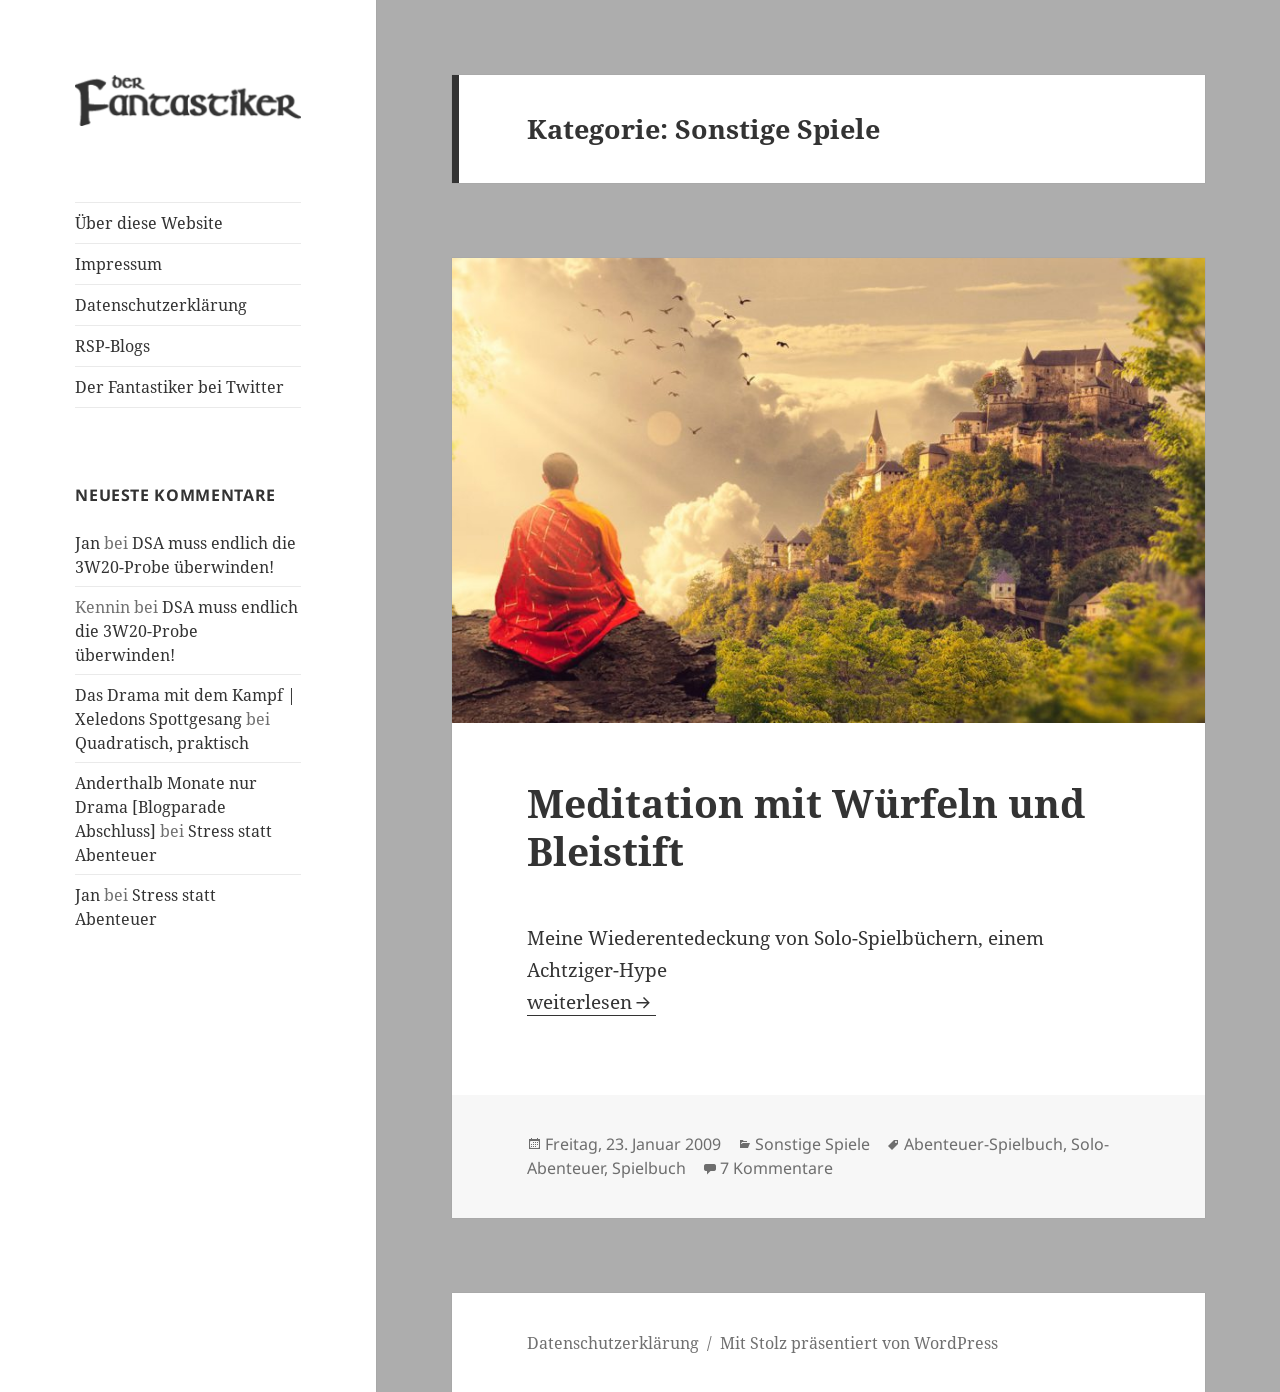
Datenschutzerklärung (161, 305)
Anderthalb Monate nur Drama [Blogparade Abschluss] (166, 807)
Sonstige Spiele (812, 1144)
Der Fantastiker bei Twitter (179, 387)
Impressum (118, 264)
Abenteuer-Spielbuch (983, 1144)
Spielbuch (649, 1168)
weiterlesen (591, 1002)
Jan (87, 543)
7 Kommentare (776, 1168)
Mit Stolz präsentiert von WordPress (859, 1343)
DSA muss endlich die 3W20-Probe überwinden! (186, 631)
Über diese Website (149, 223)
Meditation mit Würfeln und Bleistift (806, 826)
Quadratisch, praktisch (162, 743)
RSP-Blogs (112, 346)
